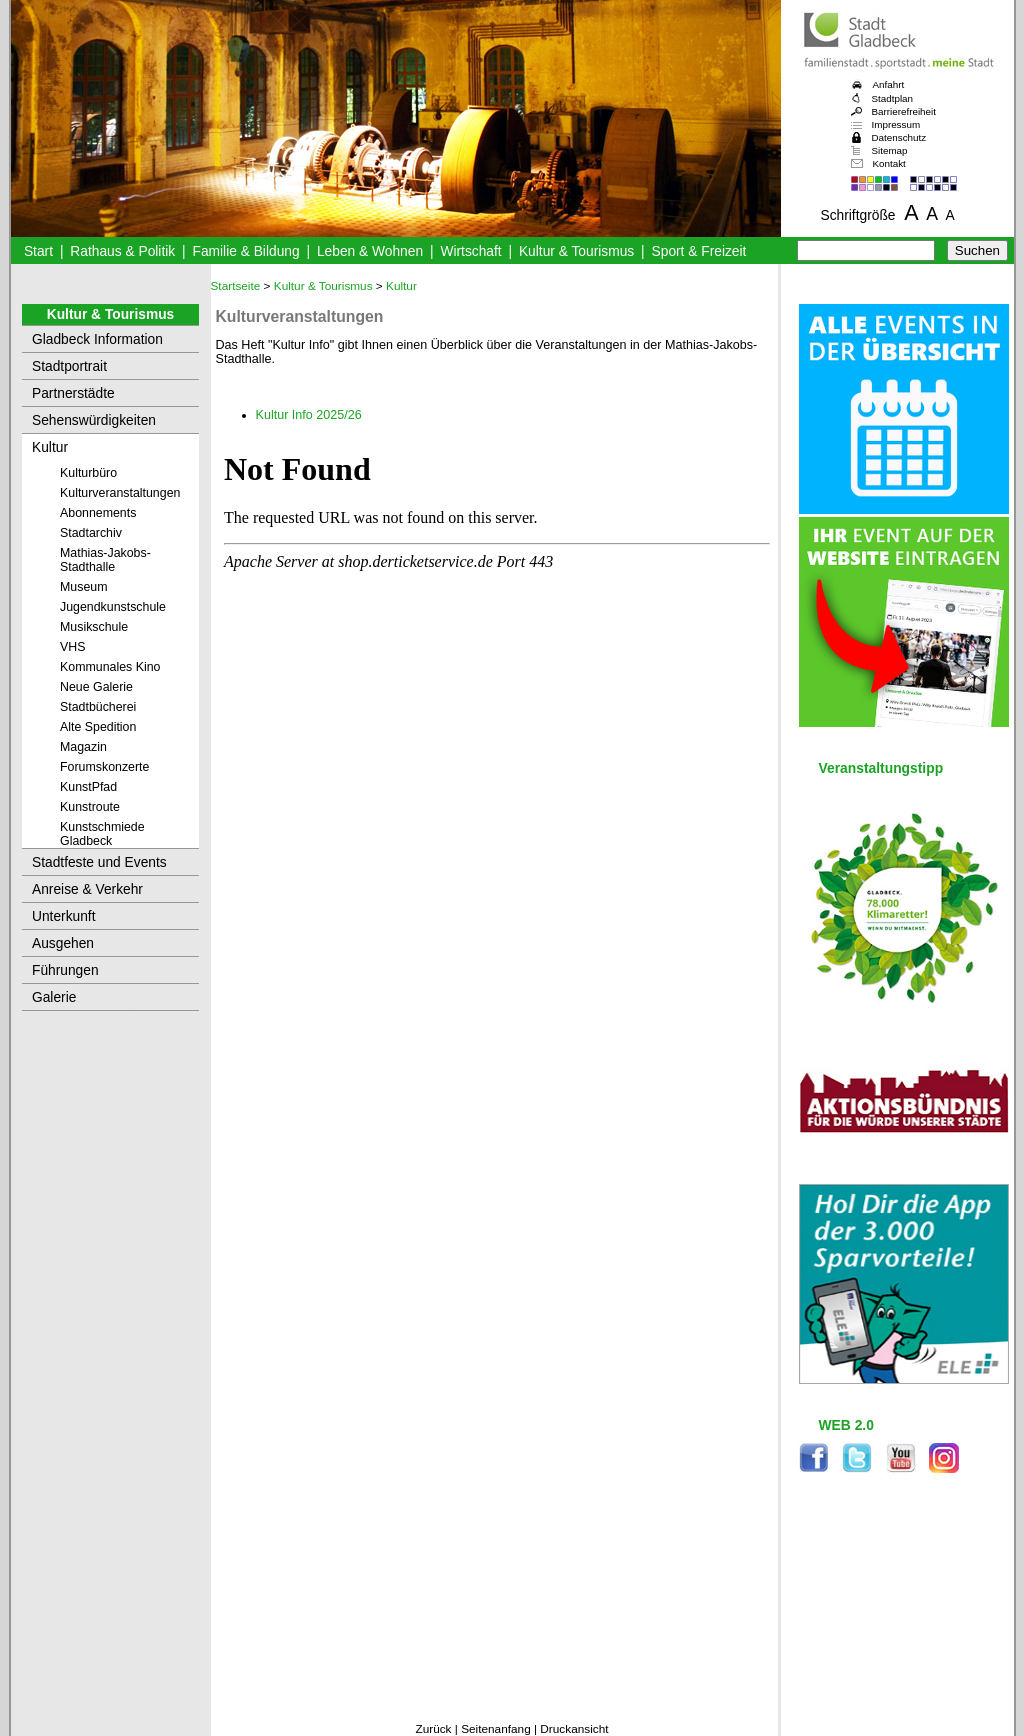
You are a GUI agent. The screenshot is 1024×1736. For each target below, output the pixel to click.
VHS (72, 647)
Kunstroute (90, 807)
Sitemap (890, 150)
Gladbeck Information (97, 339)
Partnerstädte (73, 393)
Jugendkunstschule (113, 607)
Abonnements (98, 513)
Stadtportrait (69, 366)
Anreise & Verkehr (87, 889)
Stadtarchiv (91, 533)
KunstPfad (88, 787)
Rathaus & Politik (122, 251)
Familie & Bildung (246, 251)
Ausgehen (63, 943)
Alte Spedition (98, 727)
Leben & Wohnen (370, 251)
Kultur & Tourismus (576, 251)
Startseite (236, 286)
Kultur (50, 447)
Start (38, 251)
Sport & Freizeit (699, 251)
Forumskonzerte (104, 767)
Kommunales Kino (110, 667)
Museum (83, 587)
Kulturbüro (88, 473)
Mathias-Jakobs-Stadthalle (105, 560)
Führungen (65, 970)
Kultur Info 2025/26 (309, 415)
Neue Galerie (96, 687)
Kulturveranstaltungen (120, 493)
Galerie (54, 997)
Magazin (83, 747)
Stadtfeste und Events (99, 862)
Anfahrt (889, 84)
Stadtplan (893, 98)
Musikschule (94, 627)
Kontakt (889, 163)
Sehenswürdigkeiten (94, 420)
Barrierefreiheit (904, 111)
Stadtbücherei (98, 707)
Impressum (896, 124)
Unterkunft (64, 916)
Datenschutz (899, 137)
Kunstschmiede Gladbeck (102, 834)
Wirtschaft (470, 251)
